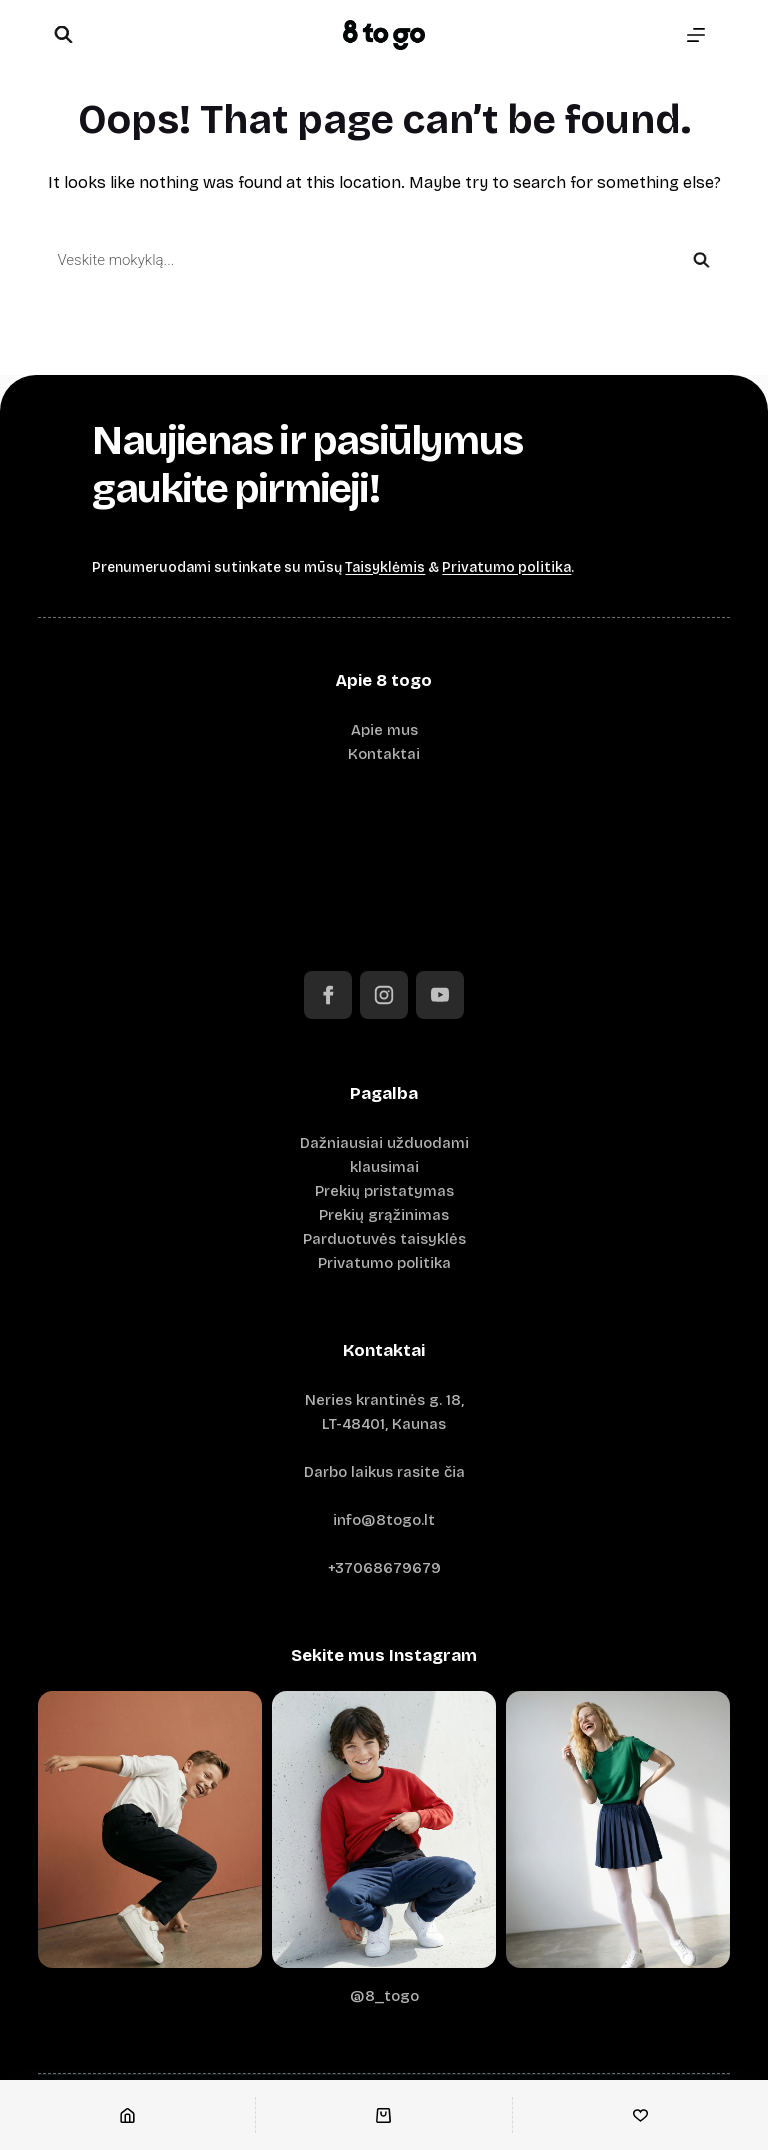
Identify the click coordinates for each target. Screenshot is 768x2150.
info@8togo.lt (384, 1520)
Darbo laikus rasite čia (384, 1472)
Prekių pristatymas (384, 1191)
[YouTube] (440, 995)
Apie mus (384, 730)
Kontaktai (384, 754)
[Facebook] (328, 995)
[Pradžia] (127, 2115)
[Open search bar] (63, 35)
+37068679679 (384, 1568)
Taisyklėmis (385, 567)
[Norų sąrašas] (640, 2115)
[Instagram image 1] (150, 1829)
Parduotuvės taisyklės (384, 1239)
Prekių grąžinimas (384, 1215)
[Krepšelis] (383, 2115)
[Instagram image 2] (384, 1829)
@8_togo (384, 1996)
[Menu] (696, 35)
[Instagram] (384, 995)
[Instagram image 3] (618, 1829)
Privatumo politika (506, 567)
